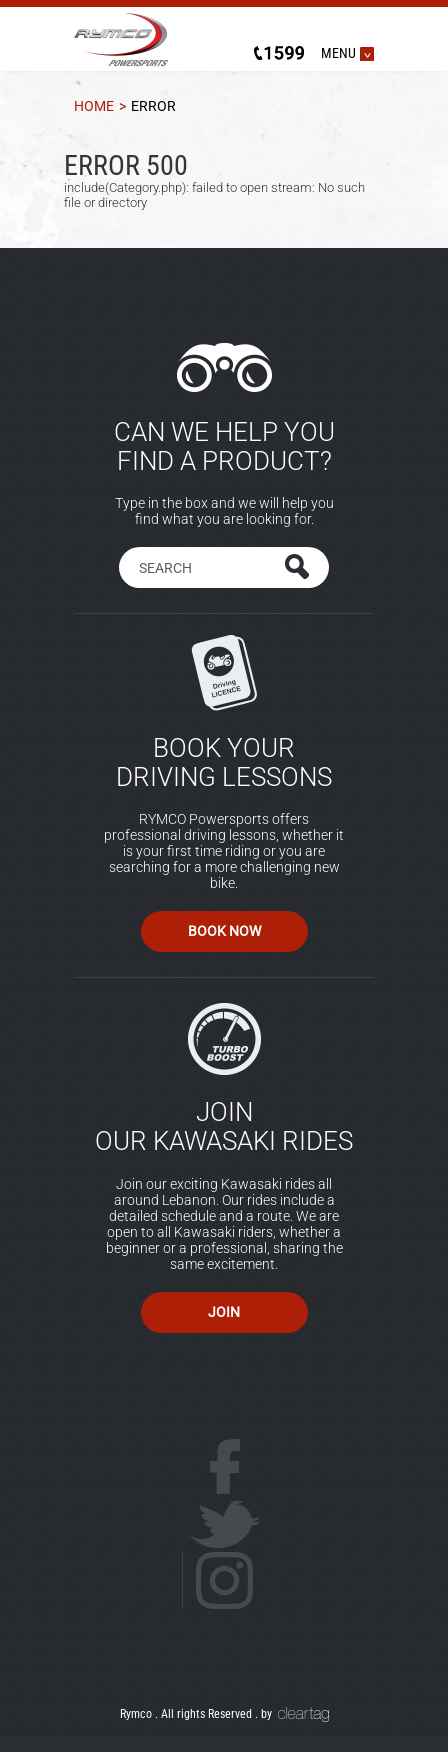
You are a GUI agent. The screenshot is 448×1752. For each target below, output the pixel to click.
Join (224, 1312)
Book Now (224, 931)
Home (94, 106)
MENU (338, 53)
